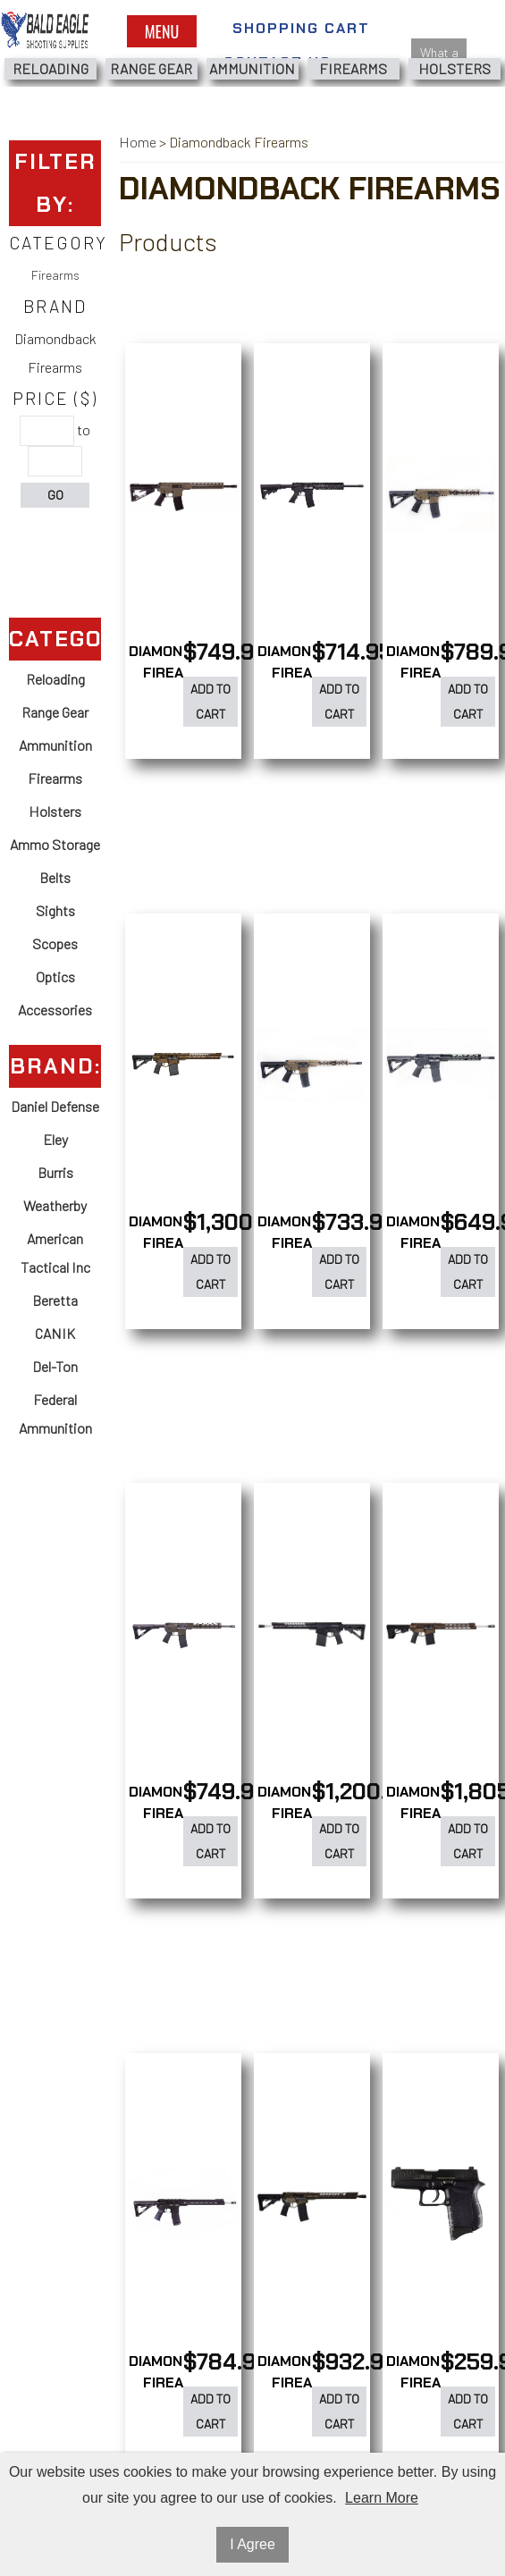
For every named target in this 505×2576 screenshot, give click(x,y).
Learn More (381, 2497)
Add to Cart (210, 701)
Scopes (55, 943)
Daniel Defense (55, 1106)
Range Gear (151, 68)
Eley (55, 1139)
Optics (55, 976)
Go (55, 494)
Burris (55, 1172)
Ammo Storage (55, 844)
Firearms (353, 68)
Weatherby (55, 1205)
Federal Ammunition (55, 1413)
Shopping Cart (301, 28)
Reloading (50, 68)
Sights (55, 910)
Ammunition (252, 68)
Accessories (55, 1009)
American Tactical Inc (55, 1252)
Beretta (55, 1300)
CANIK (55, 1333)
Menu (162, 31)
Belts (55, 877)
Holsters (454, 68)
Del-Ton (55, 1366)
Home (137, 141)
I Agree (252, 2544)
